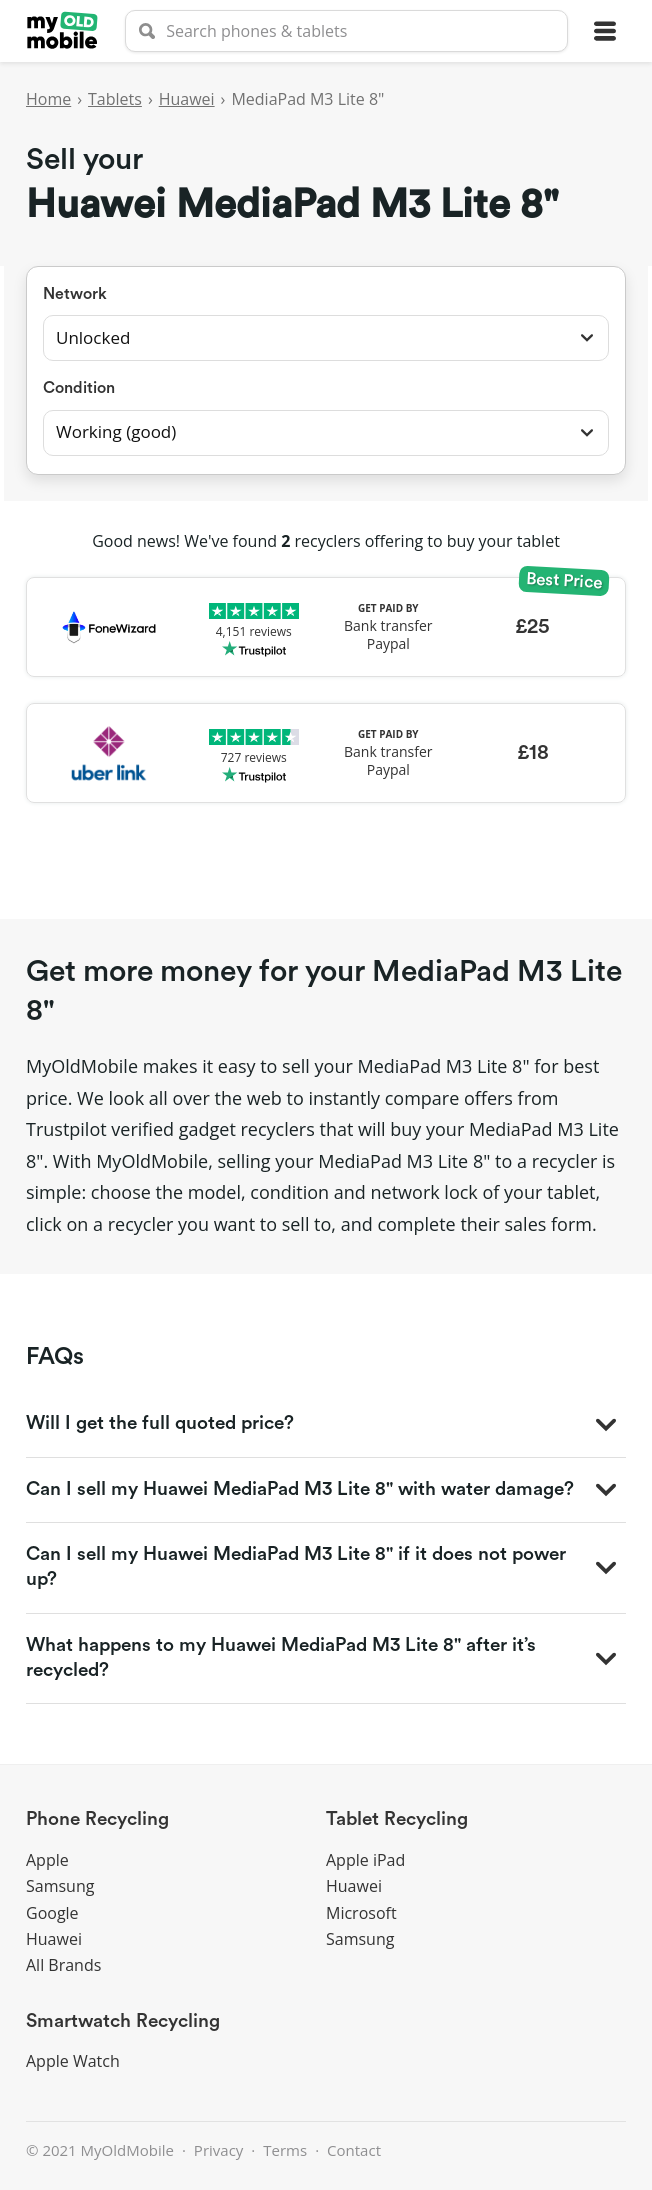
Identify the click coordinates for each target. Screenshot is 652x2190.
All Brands (63, 1965)
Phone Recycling (97, 1819)
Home (48, 99)
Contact (354, 2150)
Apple (47, 1860)
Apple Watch (73, 2061)
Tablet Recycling (397, 1819)
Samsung (60, 1886)
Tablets (115, 99)
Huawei (187, 99)
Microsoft (361, 1913)
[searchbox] (346, 31)
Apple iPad (365, 1860)
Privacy (218, 2150)
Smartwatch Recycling (123, 2021)
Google (52, 1913)
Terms (285, 2150)
